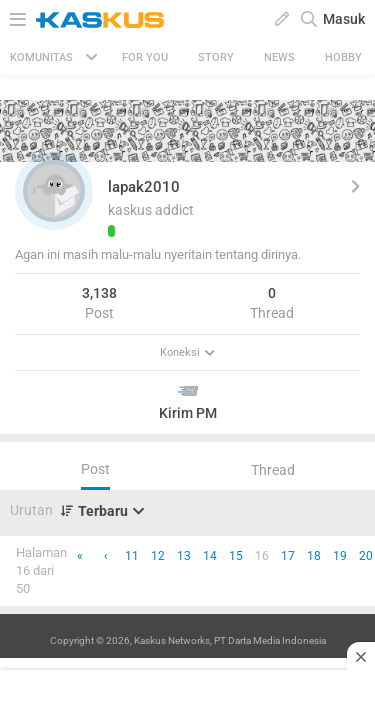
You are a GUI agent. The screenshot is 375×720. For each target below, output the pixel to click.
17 (288, 556)
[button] (54, 191)
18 (314, 556)
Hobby (343, 57)
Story (216, 57)
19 (340, 556)
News (279, 57)
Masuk (344, 19)
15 (236, 556)
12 (158, 556)
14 (210, 556)
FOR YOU (145, 57)
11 (132, 556)
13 (184, 556)
